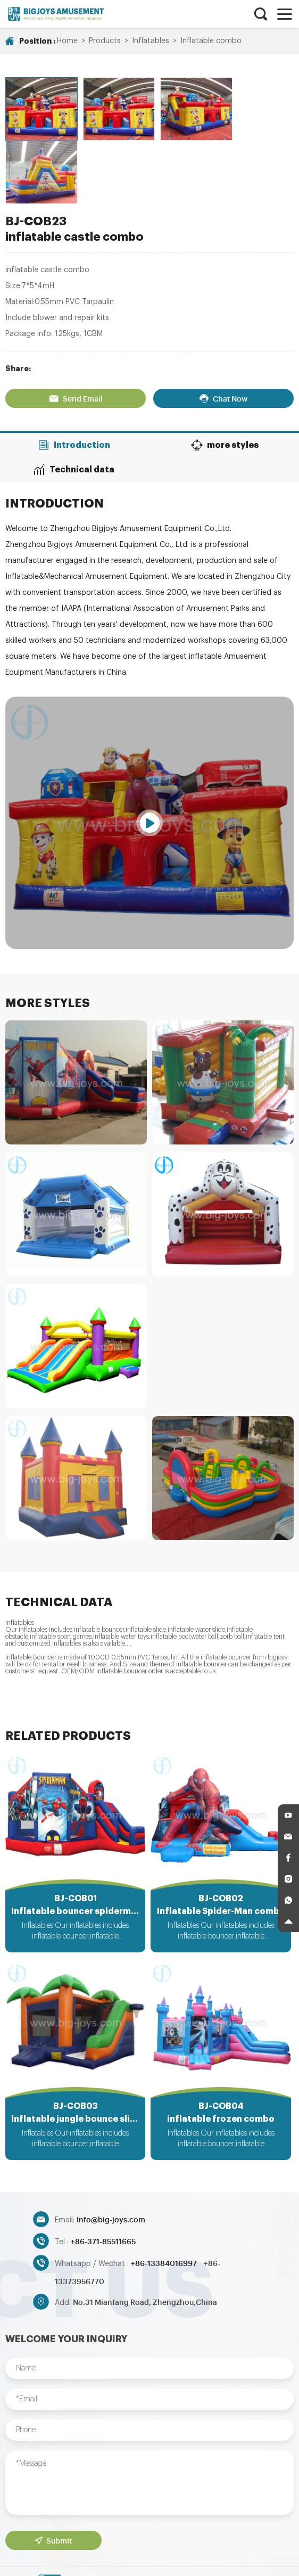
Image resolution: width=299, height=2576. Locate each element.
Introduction (75, 377)
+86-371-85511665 (103, 2176)
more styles (224, 377)
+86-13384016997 (164, 2198)
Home (67, 41)
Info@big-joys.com (111, 2154)
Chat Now (223, 330)
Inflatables (150, 41)
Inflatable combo (211, 41)
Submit (53, 2474)
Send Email (76, 330)
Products (105, 41)
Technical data (75, 402)
